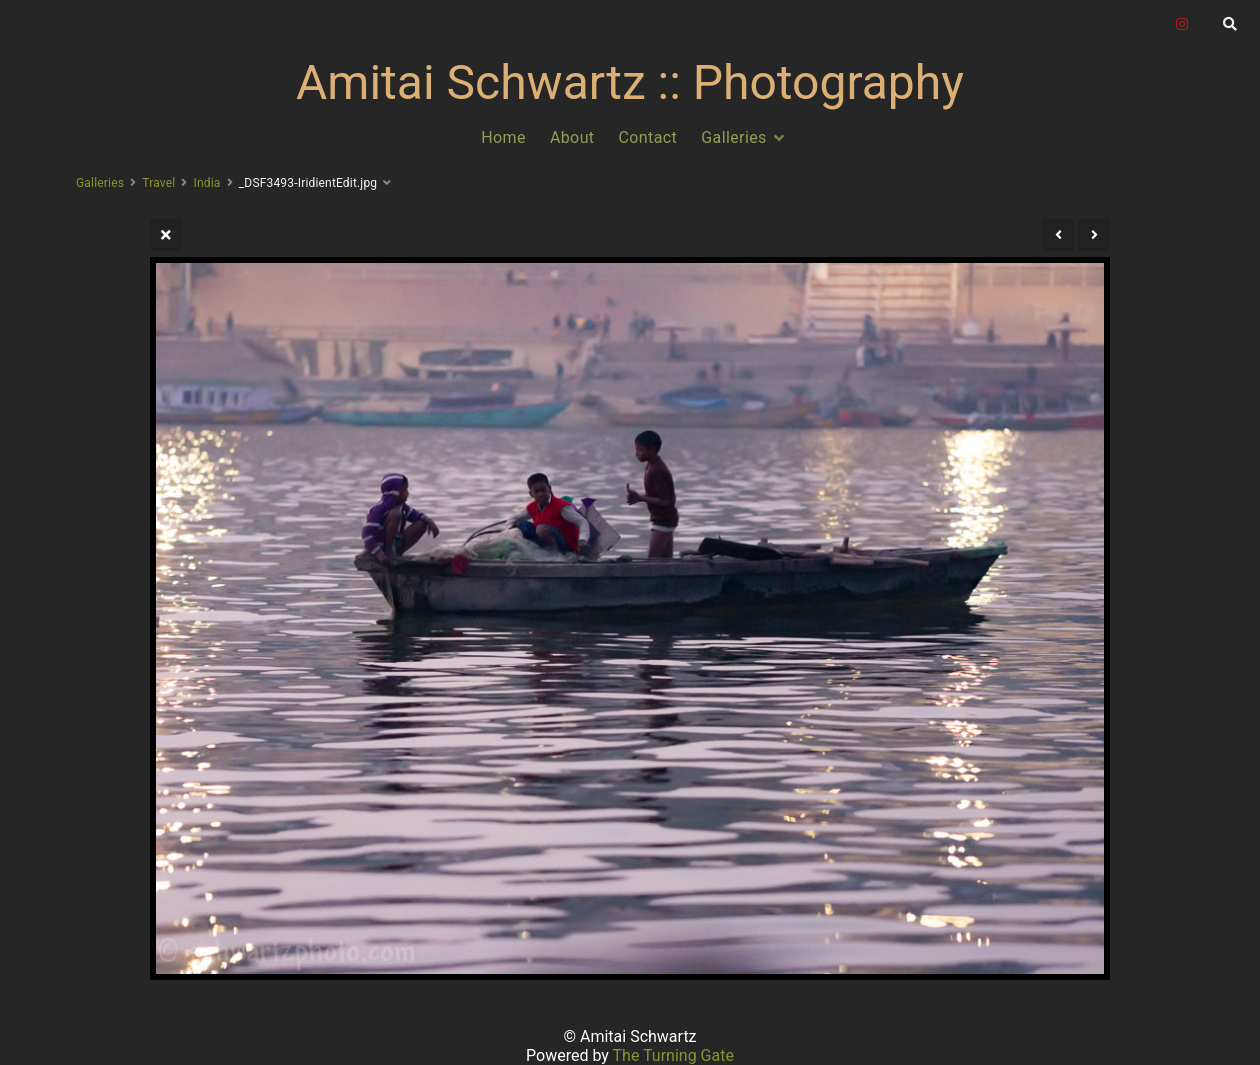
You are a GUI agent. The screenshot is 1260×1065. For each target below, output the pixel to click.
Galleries (734, 137)
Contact (648, 137)
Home (503, 137)
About (572, 137)
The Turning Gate (673, 1055)
